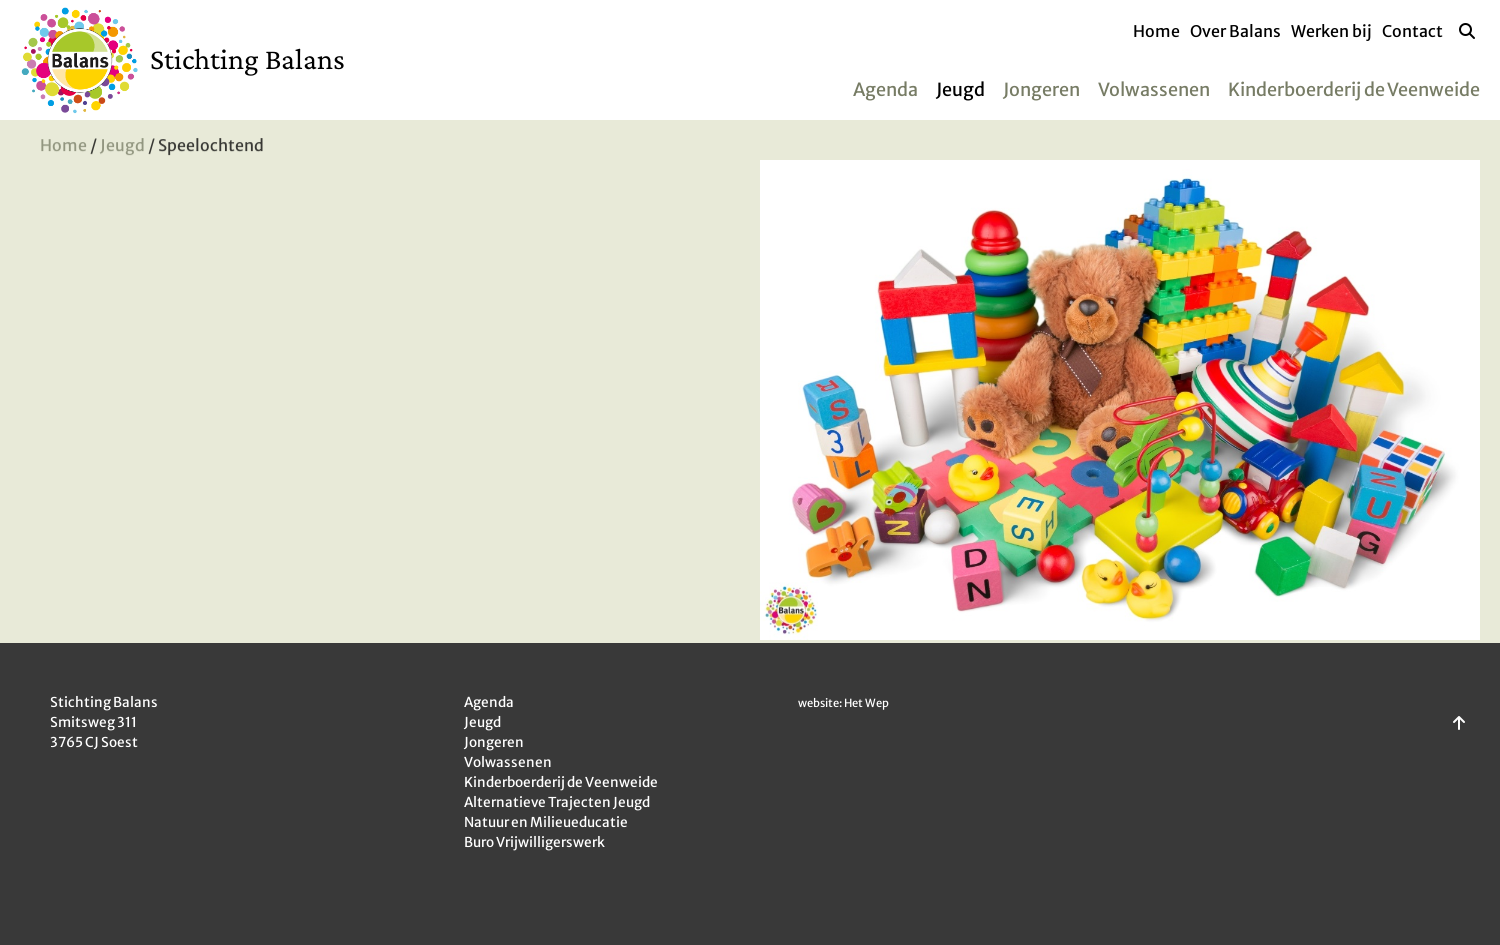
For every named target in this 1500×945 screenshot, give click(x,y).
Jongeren (1041, 89)
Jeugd (960, 89)
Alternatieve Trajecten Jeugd (557, 802)
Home (1156, 31)
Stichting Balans (247, 58)
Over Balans (1235, 31)
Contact (1412, 31)
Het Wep (866, 703)
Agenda (885, 89)
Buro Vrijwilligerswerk (534, 842)
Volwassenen (1154, 89)
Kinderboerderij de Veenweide (1354, 89)
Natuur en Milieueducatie (546, 822)
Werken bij (1331, 31)
